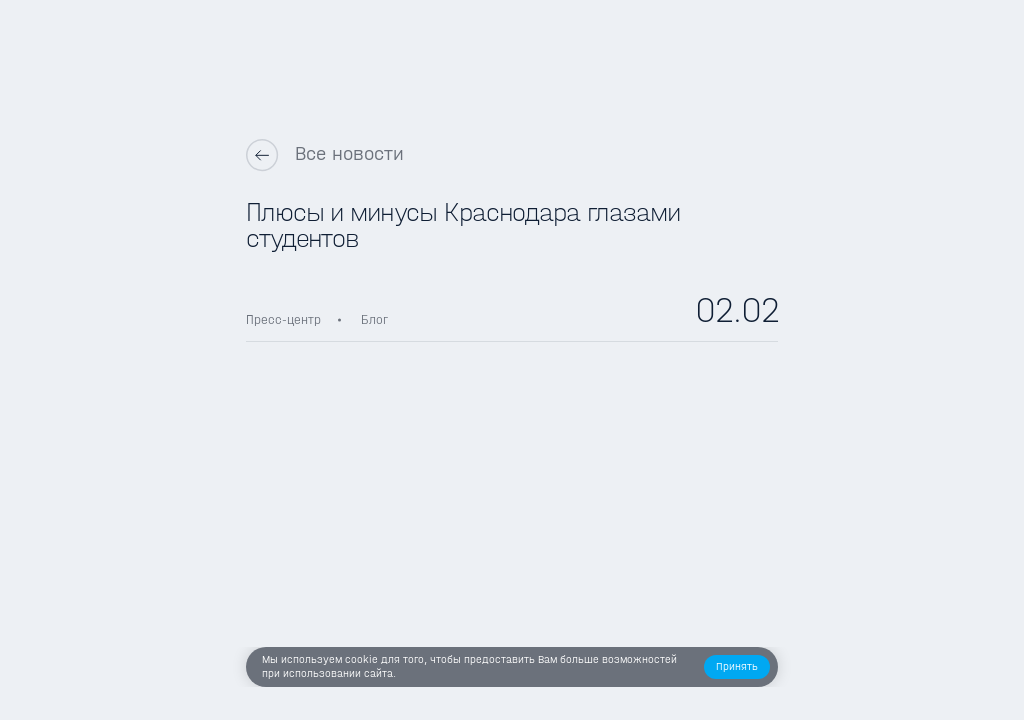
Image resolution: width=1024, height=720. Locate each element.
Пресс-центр (283, 319)
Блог (374, 319)
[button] (737, 667)
